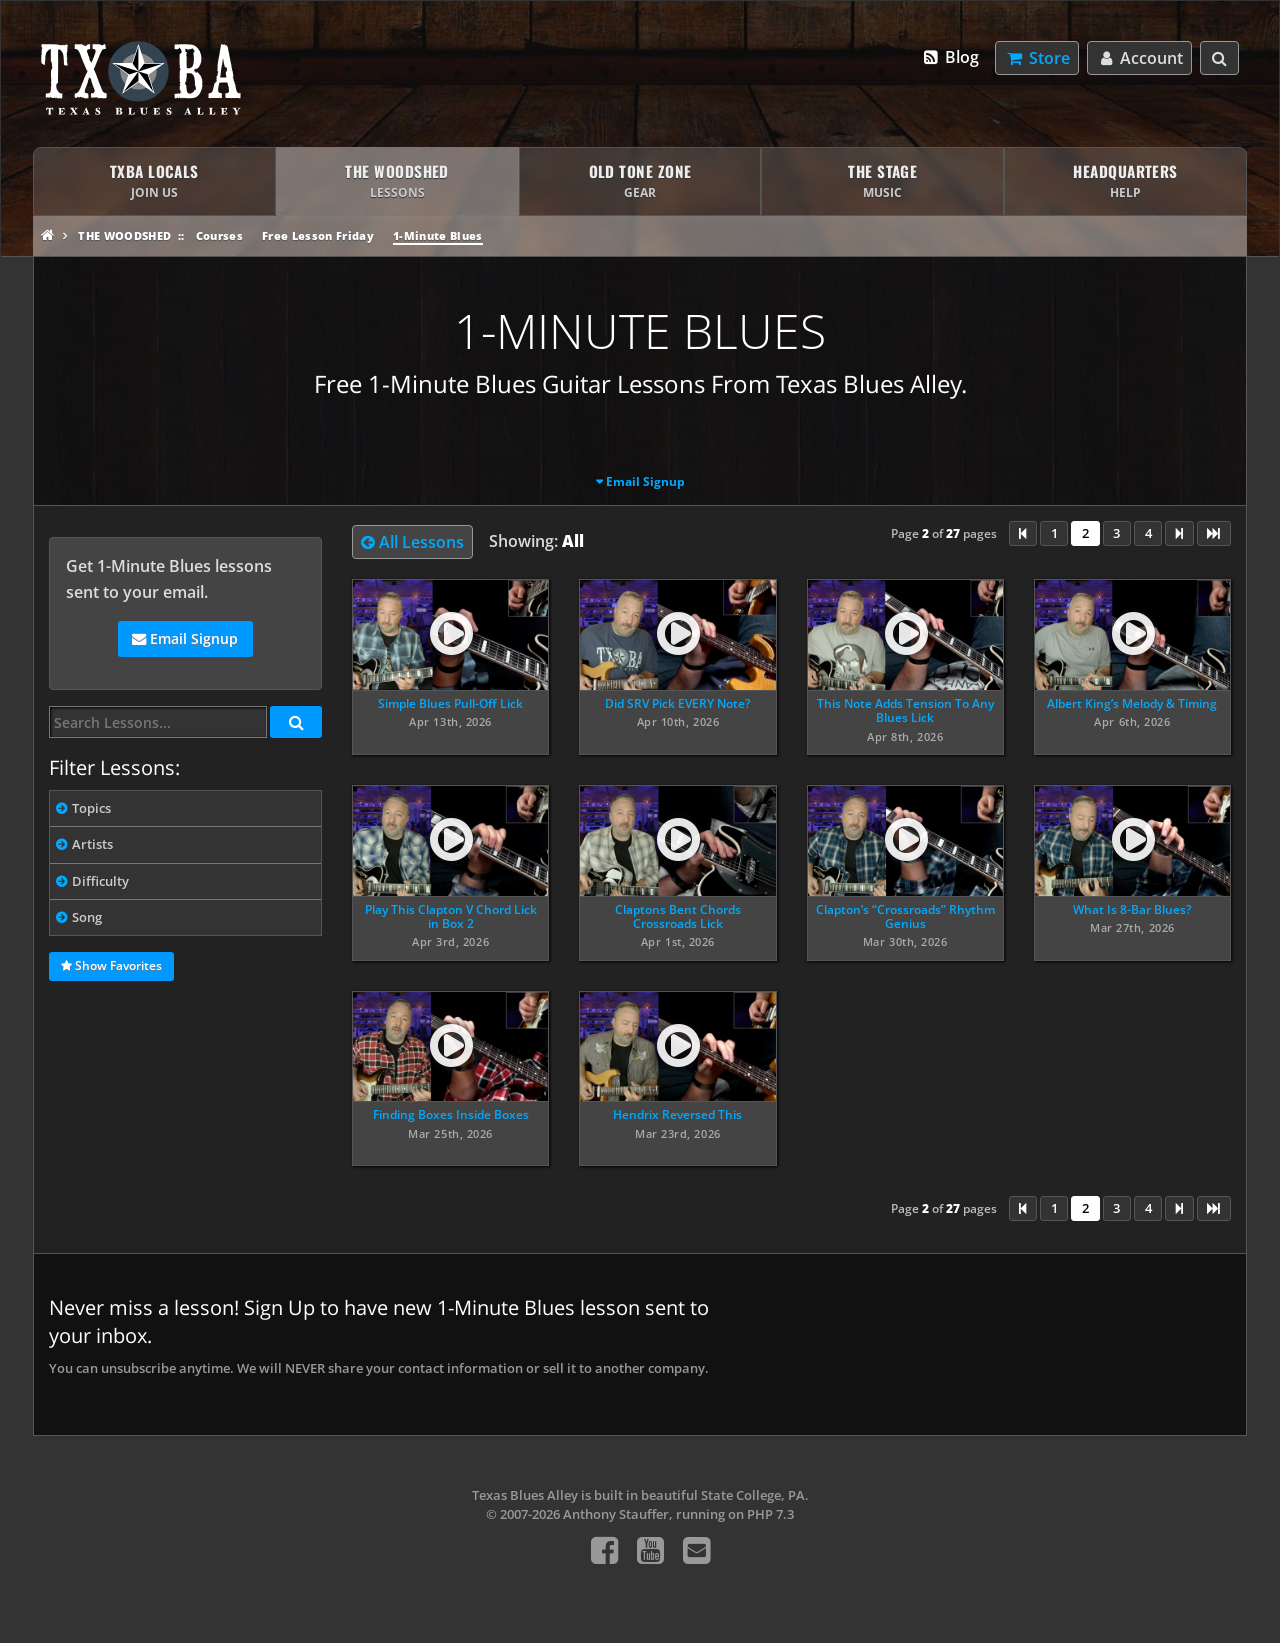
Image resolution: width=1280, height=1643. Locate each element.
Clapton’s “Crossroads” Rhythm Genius (905, 916)
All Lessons (412, 542)
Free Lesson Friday (318, 235)
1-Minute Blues (438, 235)
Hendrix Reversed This (677, 1114)
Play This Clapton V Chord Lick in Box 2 (451, 916)
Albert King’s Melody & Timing (1132, 703)
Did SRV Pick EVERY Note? (677, 703)
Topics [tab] (91, 808)
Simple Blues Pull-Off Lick (450, 703)
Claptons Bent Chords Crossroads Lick (678, 916)
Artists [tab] (92, 844)
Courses (219, 235)
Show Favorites (111, 967)
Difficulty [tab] (100, 881)
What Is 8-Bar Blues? (1132, 909)
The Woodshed (124, 235)
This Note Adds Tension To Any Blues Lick (905, 710)
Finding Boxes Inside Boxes (451, 1114)
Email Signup (645, 481)
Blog (950, 57)
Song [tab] (87, 917)
